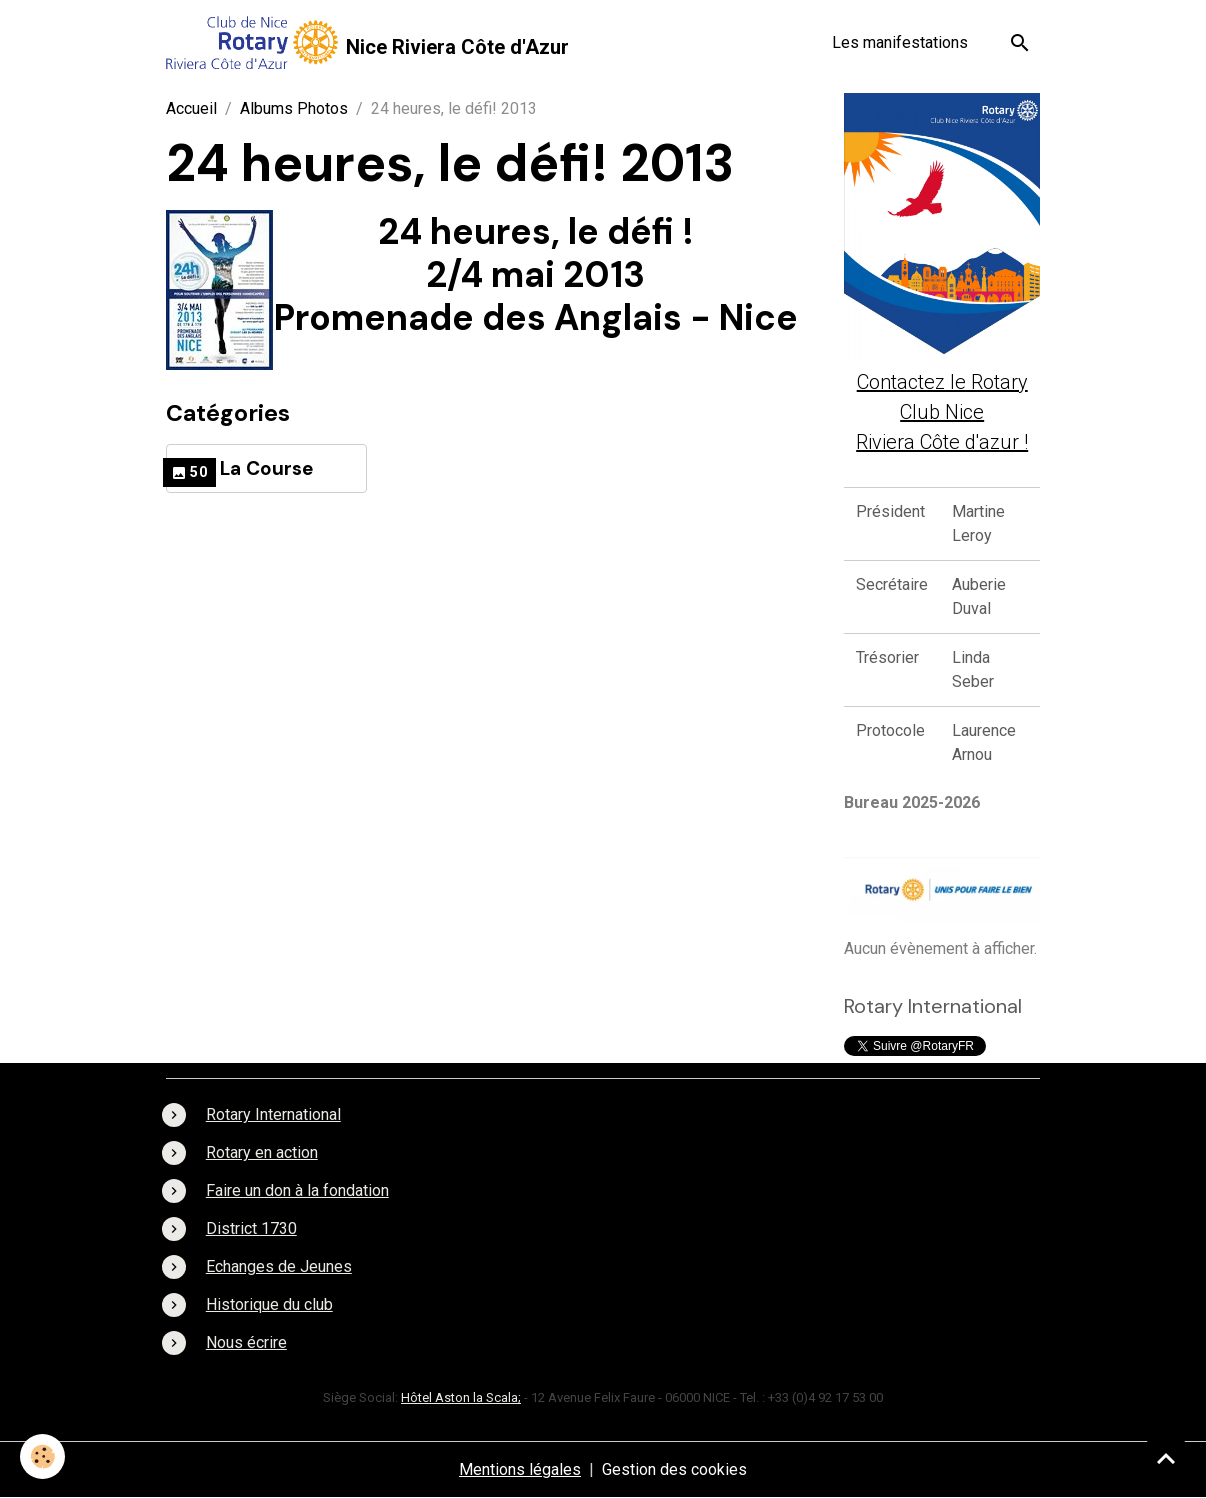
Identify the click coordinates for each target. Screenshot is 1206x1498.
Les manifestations (900, 42)
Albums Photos (294, 108)
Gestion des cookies (674, 1469)
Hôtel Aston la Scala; (461, 1397)
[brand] (367, 42)
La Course (266, 468)
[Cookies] (42, 1456)
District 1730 (251, 1228)
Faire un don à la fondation (297, 1190)
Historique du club (269, 1304)
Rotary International (273, 1114)
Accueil (191, 108)
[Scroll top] (1166, 1458)
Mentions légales (520, 1469)
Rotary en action (262, 1152)
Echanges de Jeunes (279, 1266)
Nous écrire (246, 1342)
